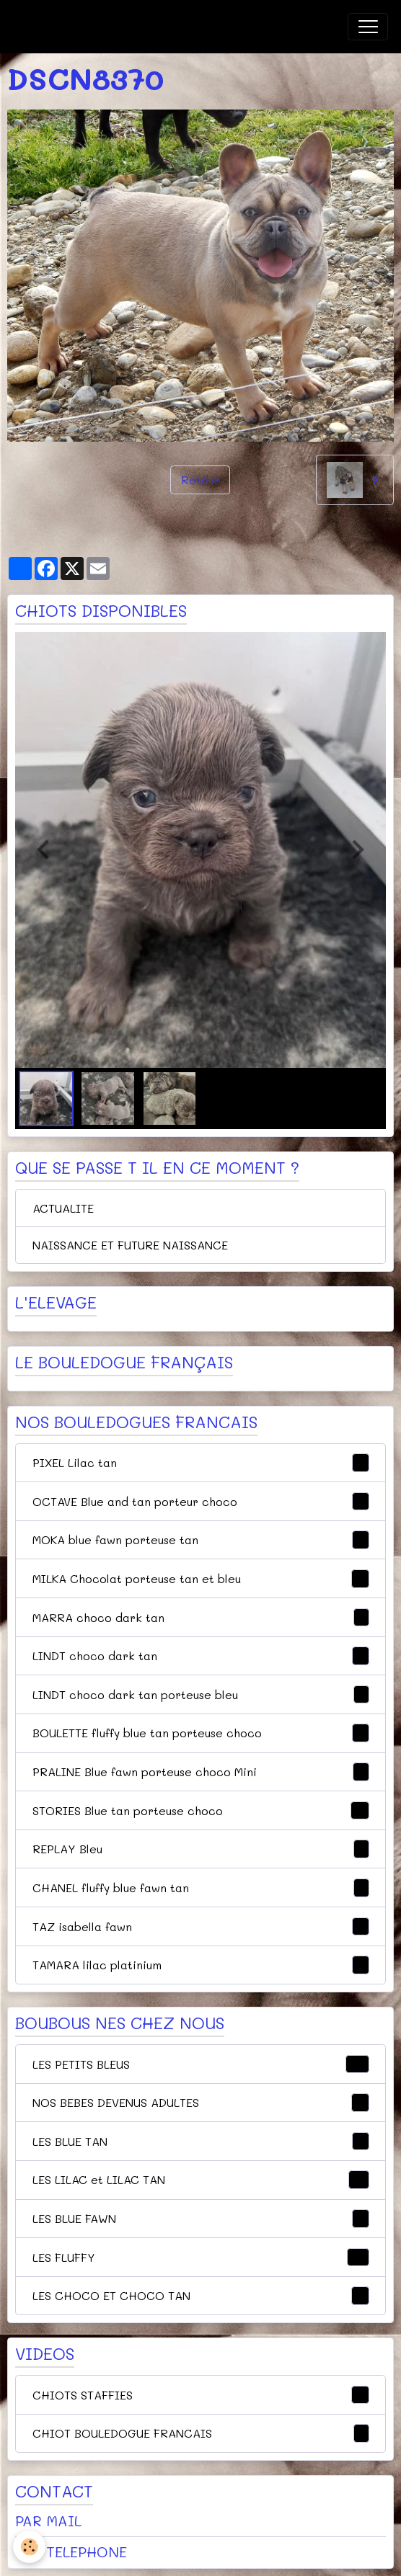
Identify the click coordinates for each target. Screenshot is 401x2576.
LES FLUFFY (200, 2257)
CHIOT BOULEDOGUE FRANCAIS (200, 2433)
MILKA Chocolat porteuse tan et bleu (200, 1578)
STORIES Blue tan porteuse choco (200, 1810)
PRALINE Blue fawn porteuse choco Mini (200, 1771)
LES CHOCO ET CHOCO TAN (200, 2295)
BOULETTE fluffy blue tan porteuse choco (200, 1733)
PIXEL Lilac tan (200, 1462)
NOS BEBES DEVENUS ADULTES (200, 2102)
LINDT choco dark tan (200, 1655)
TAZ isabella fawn (200, 1926)
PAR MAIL (48, 2520)
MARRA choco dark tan (200, 1617)
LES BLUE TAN (200, 2141)
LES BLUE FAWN (200, 2218)
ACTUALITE (63, 1208)
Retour (200, 479)
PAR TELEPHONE (71, 2551)
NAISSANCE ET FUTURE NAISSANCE (130, 1244)
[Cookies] (29, 2547)
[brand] (86, 26)
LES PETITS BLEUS (200, 2064)
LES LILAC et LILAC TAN (200, 2179)
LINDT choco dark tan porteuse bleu (200, 1694)
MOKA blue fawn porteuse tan (200, 1539)
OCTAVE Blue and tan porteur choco (200, 1501)
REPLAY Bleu (200, 1849)
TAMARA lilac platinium (200, 1965)
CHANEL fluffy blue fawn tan (200, 1887)
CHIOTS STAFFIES (200, 2395)
